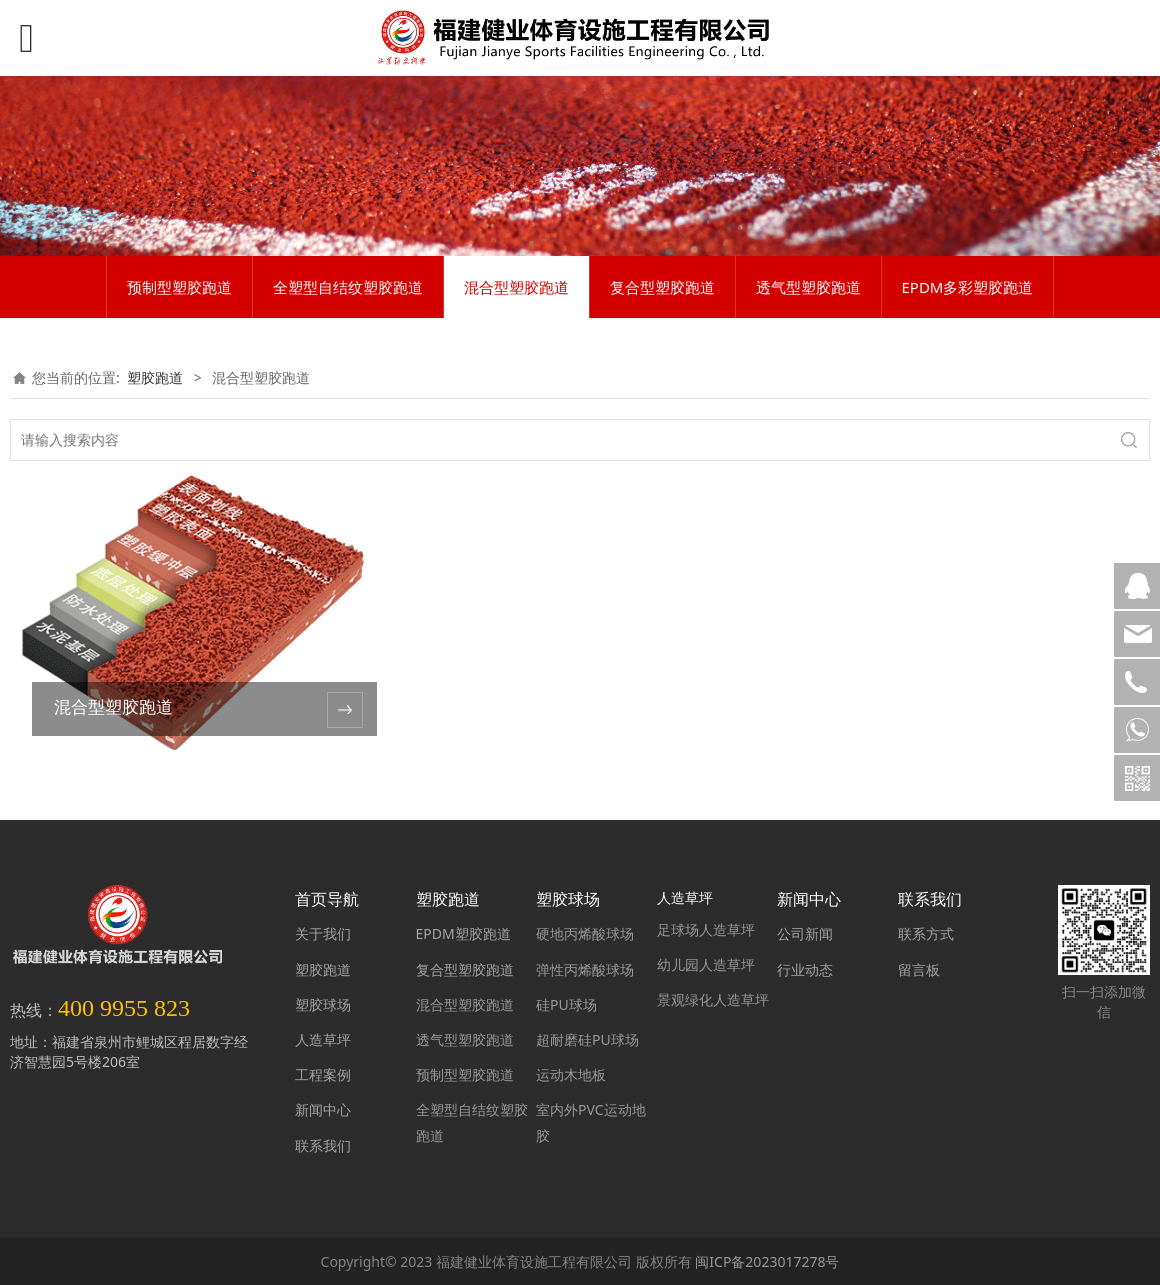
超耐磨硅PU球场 (587, 1039)
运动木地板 (571, 1074)
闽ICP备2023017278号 (767, 1261)
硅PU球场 (566, 1004)
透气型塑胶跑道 (808, 287)
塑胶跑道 (155, 377)
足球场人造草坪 (706, 929)
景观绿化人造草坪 (713, 999)
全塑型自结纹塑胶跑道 (348, 287)
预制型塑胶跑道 (179, 287)
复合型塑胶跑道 (662, 287)
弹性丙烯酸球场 (585, 969)
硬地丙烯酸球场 (585, 933)
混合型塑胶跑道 (516, 287)
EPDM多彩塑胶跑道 (968, 287)
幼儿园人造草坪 (706, 964)
